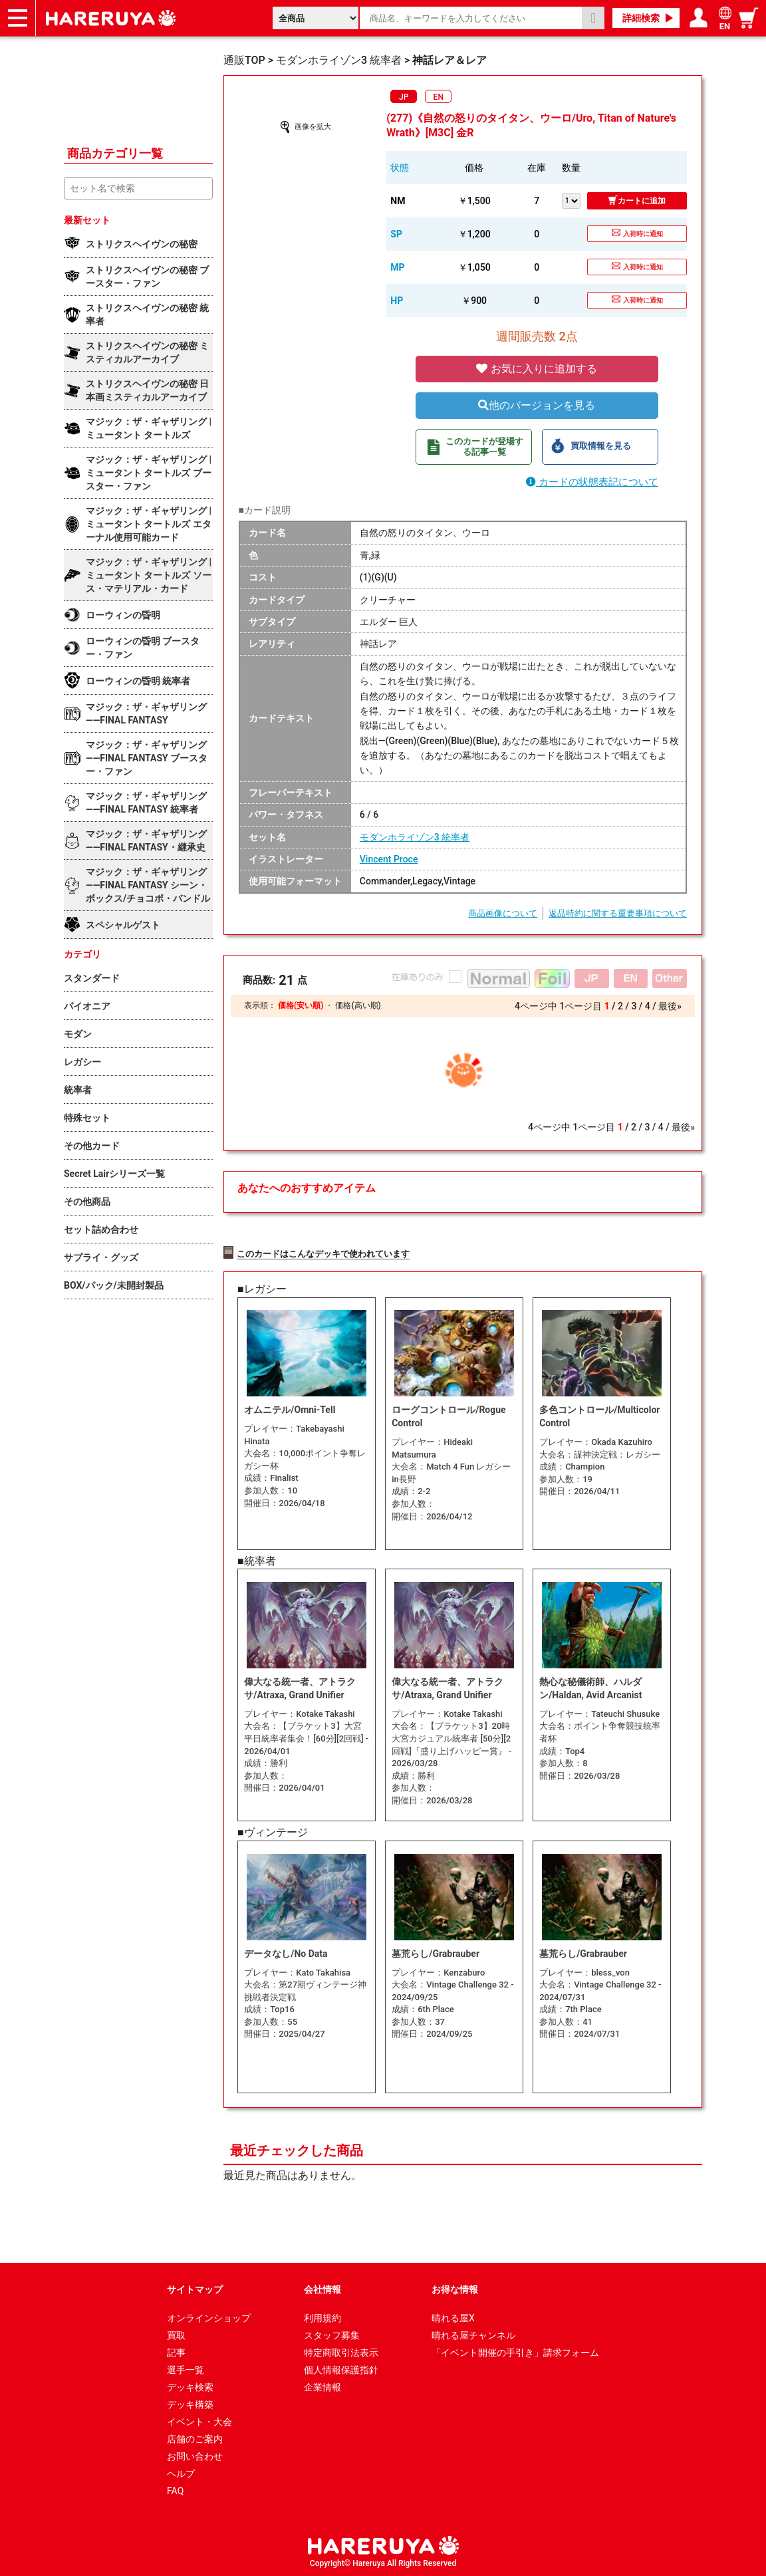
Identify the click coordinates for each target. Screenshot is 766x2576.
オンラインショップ (209, 2316)
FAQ (175, 2489)
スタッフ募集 (332, 2334)
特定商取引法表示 (341, 2351)
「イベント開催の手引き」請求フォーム (515, 2351)
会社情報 (322, 2288)
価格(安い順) (300, 1005)
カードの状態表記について (592, 482)
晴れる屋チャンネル (473, 2334)
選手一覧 (185, 2368)
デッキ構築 (190, 2403)
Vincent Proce (389, 859)
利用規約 (322, 2316)
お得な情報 (455, 2288)
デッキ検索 (190, 2386)
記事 (176, 2351)
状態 (399, 167)
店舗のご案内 (195, 2437)
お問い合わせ (195, 2455)
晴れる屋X (453, 2316)
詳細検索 (641, 18)
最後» (670, 1006)
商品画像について (502, 913)
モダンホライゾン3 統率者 (414, 837)
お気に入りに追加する (536, 368)
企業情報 (322, 2386)
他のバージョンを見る (536, 405)
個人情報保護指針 (341, 2368)
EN (439, 97)
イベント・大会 (199, 2420)
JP (403, 97)
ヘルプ (181, 2472)
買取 (176, 2334)
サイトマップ (195, 2288)
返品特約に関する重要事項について (618, 913)
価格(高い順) (357, 1005)
